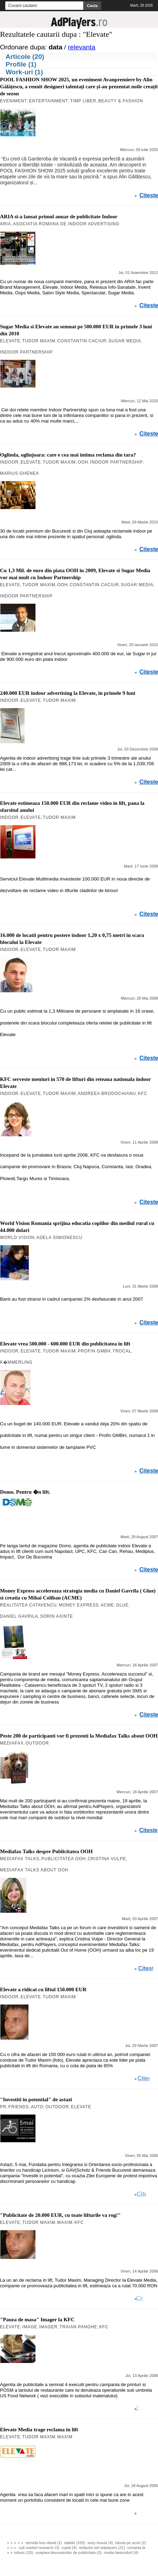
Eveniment (13, 101)
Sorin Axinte (56, 1616)
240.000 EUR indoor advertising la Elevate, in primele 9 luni (67, 693)
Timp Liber (83, 101)
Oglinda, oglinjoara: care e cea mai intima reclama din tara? (68, 455)
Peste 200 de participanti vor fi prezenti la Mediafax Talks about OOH (79, 1736)
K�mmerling (16, 1362)
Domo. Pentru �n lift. (25, 1492)
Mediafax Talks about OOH (34, 1870)
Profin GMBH (94, 1351)
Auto (37, 2107)
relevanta (81, 47)
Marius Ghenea (19, 473)
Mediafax (12, 1743)
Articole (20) (25, 56)
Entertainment (48, 101)
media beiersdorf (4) (121, 2552)
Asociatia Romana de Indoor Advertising (66, 224)
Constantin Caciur (81, 341)
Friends (18, 2107)
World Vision (17, 1237)
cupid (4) (69, 2548)
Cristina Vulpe (107, 1859)
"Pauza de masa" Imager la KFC (37, 2319)
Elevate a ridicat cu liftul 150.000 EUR (43, 1989)
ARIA (5, 224)
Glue (122, 1605)
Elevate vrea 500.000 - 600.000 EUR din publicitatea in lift (65, 1344)
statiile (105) (74, 2543)
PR (3, 2107)
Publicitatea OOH (63, 1859)
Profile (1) (21, 64)
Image (29, 2327)
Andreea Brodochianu (107, 1093)
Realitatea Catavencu (28, 1605)
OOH (83, 462)
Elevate (10, 341)
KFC (142, 1093)
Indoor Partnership (26, 352)
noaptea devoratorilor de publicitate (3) (68, 2552)
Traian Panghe (78, 2327)
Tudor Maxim (38, 341)
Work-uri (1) (24, 72)
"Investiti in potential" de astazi (36, 2099)
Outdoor (37, 1743)
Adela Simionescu (60, 1237)
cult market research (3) (39, 2548)
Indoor (9, 462)
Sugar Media (124, 341)
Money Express (79, 1605)
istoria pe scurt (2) (130, 2543)
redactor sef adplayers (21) (102, 2548)
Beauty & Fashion (120, 101)
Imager (48, 2327)
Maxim (64, 2222)
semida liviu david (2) (44, 2543)
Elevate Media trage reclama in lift (39, 2429)
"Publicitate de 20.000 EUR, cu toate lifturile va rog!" (60, 2215)
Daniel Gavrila (19, 1616)
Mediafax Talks (19, 1859)
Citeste (148, 195)
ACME (107, 1605)
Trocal (122, 1351)
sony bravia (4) (100, 2543)
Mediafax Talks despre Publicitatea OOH (46, 1851)
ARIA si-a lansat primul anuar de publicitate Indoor (58, 216)
